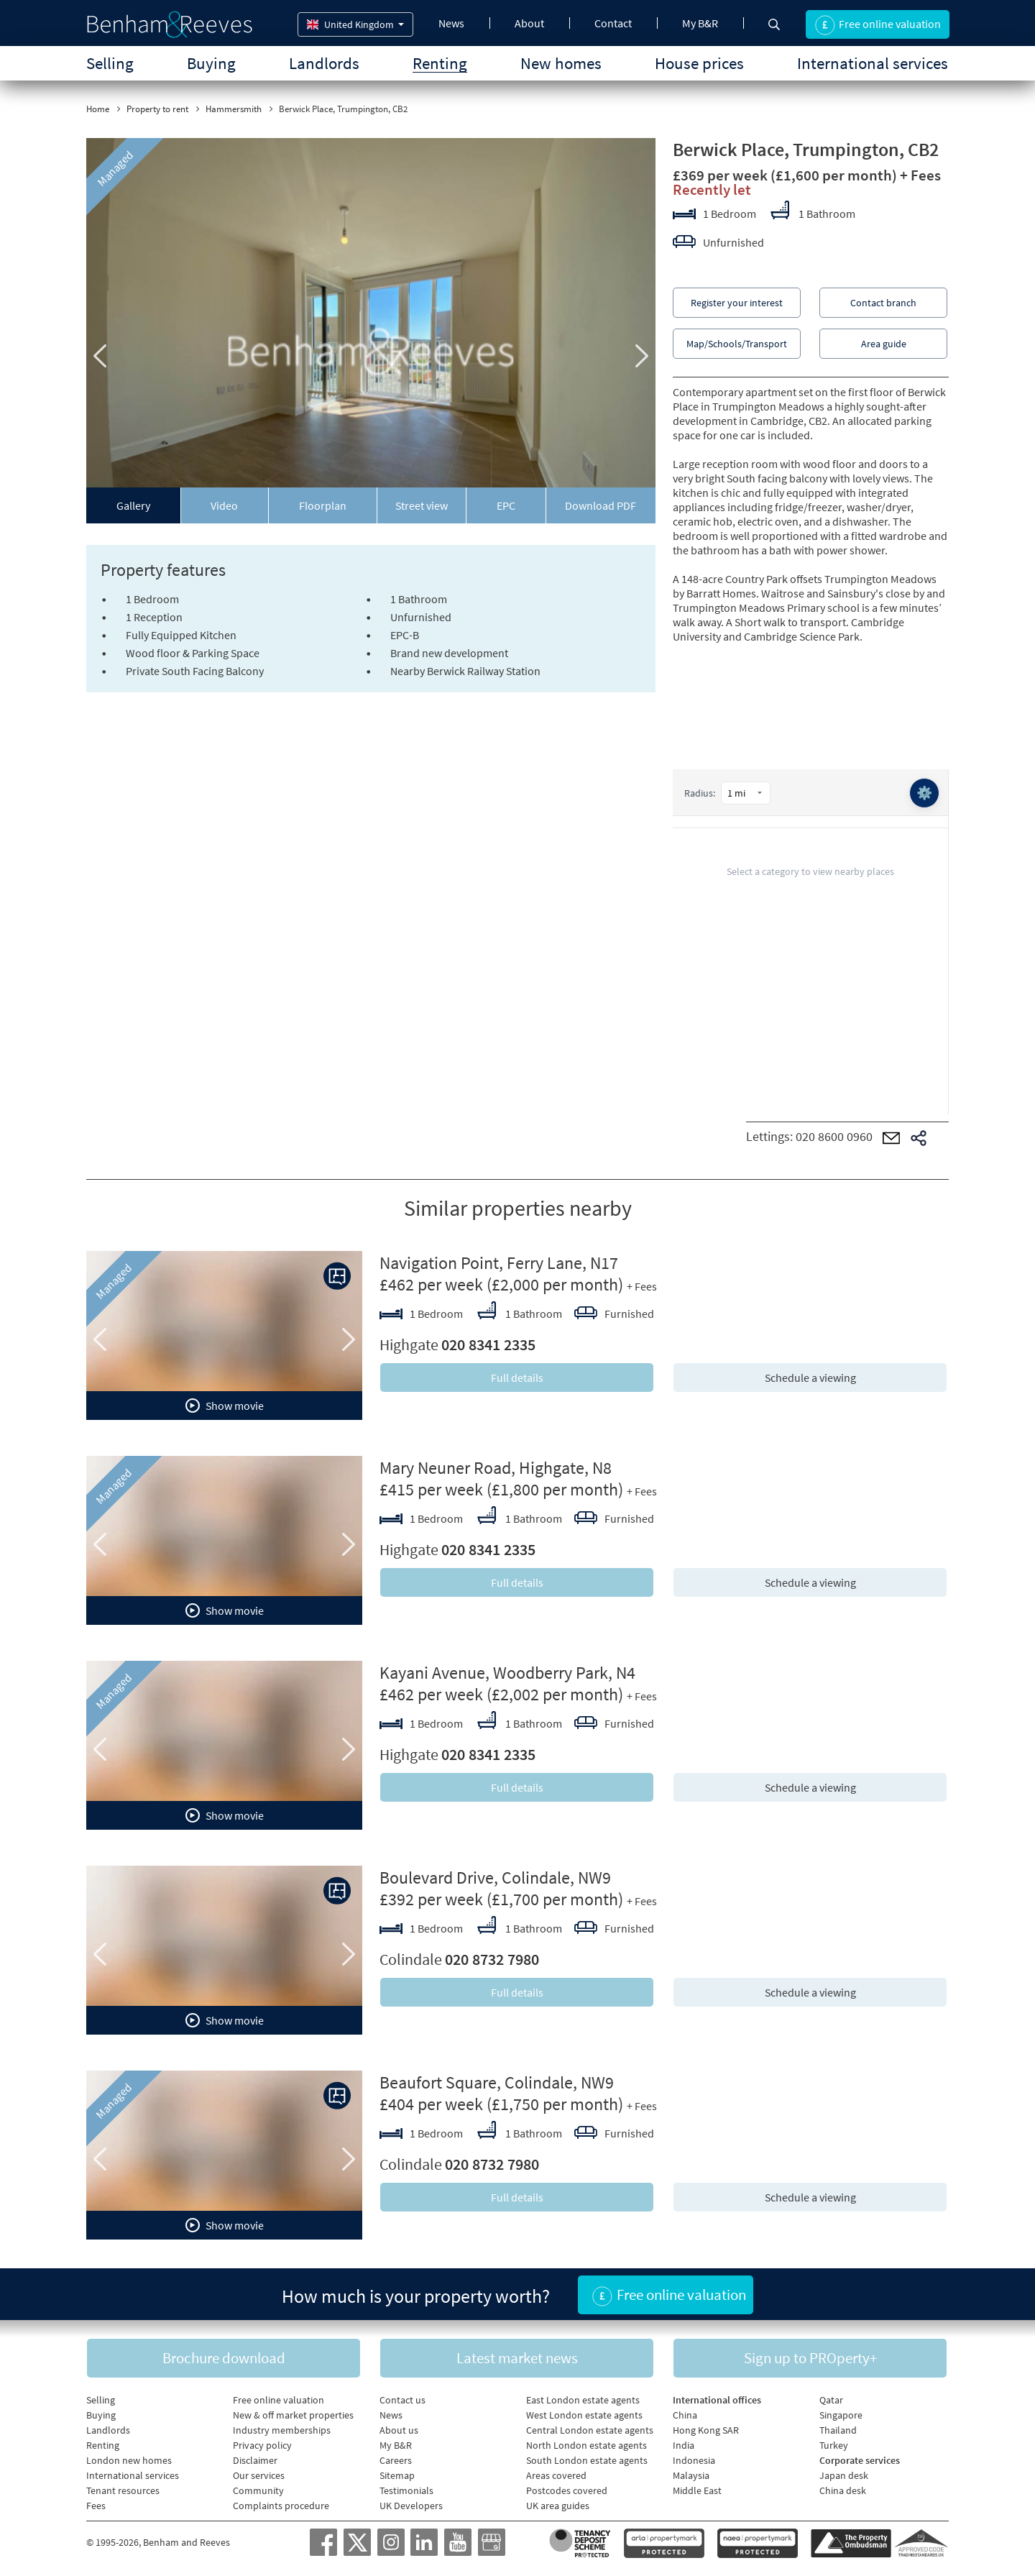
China (685, 2414)
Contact (613, 23)
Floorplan (322, 505)
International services (872, 62)
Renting (440, 62)
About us (399, 2430)
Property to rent (157, 109)
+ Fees (920, 175)
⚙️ (924, 792)
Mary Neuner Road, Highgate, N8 (496, 1468)
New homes (561, 62)
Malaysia (691, 2475)
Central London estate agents (589, 2430)
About (529, 23)
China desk (842, 2490)
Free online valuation (278, 2399)
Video (224, 505)
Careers (396, 2460)
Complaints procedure (281, 2505)
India (683, 2445)
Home (97, 109)
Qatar (831, 2399)
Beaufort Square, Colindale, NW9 (497, 2082)
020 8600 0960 (834, 1136)
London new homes (129, 2460)
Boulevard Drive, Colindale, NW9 (495, 1877)
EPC (506, 505)
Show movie (224, 1405)
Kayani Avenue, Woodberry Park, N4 (507, 1672)
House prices (699, 62)
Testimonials (406, 2490)
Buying (211, 62)
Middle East (697, 2490)
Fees (96, 2505)
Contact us (403, 2399)
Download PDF (600, 505)
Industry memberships (282, 2430)
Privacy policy (262, 2445)
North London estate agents (586, 2445)
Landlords (324, 62)
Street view (421, 505)
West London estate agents (584, 2414)
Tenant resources (123, 2490)
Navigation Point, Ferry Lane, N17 (499, 1263)
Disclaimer (255, 2460)
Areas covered (556, 2475)
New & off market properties (293, 2414)
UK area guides (557, 2505)
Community (258, 2490)
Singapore (840, 2414)
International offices (717, 2399)
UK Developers (411, 2505)
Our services (259, 2475)
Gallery (133, 505)
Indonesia (694, 2460)
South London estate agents (587, 2460)
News (451, 23)
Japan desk (843, 2475)
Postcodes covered (566, 2490)
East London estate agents (583, 2399)
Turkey (833, 2445)
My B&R (700, 23)
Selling (110, 62)
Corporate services (859, 2460)
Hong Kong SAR (706, 2430)
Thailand (838, 2430)
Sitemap (397, 2475)
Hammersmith (234, 109)
